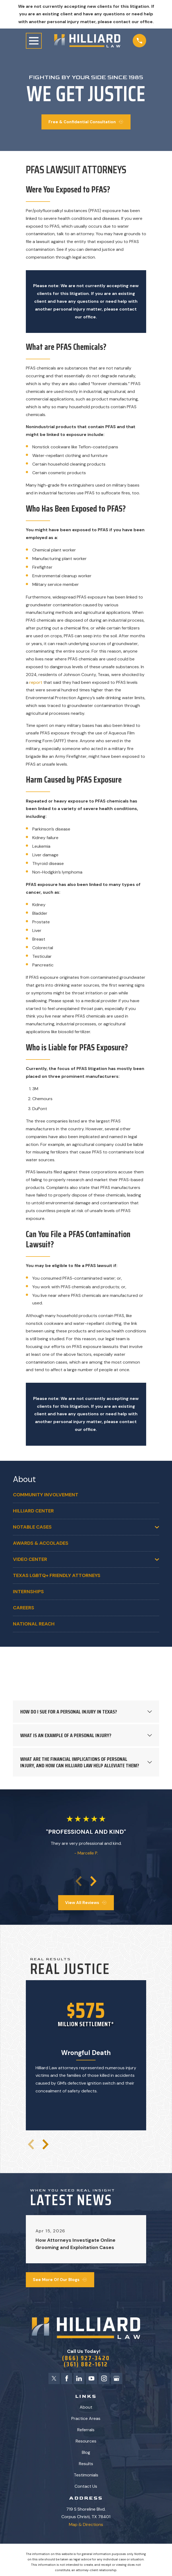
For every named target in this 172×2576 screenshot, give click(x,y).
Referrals (85, 2430)
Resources (86, 2442)
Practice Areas (85, 2419)
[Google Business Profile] (117, 2379)
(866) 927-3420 (86, 2358)
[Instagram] (104, 2379)
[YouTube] (91, 2379)
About (86, 2408)
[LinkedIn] (79, 2379)
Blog (86, 2453)
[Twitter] (53, 2379)
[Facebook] (66, 2379)
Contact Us (86, 2487)
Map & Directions (86, 2525)
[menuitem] (86, 1495)
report (35, 682)
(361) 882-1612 (85, 2365)
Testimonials (86, 2476)
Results (86, 2464)
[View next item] (93, 1881)
